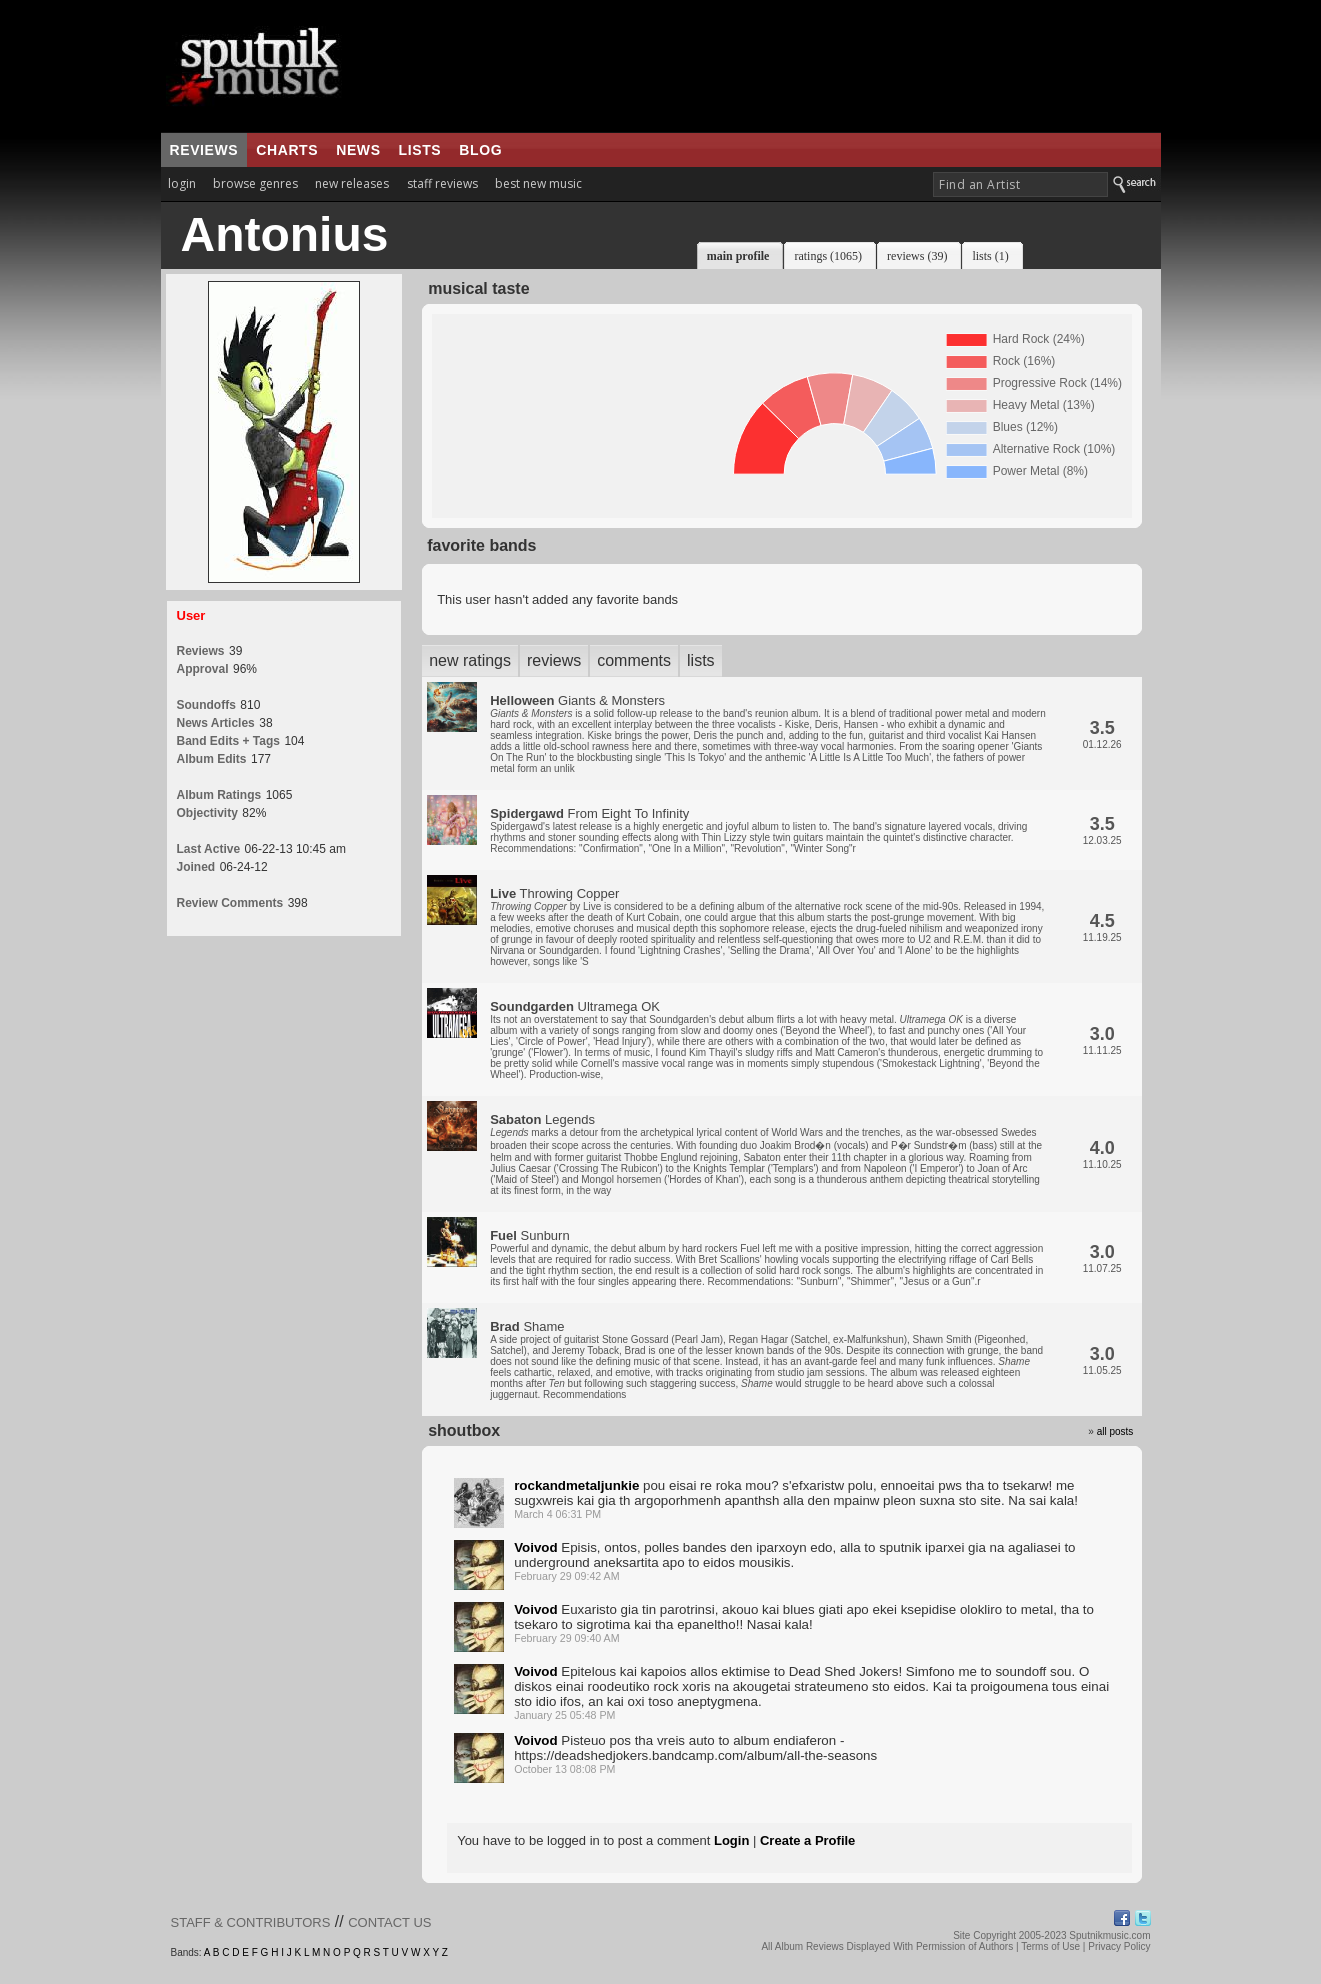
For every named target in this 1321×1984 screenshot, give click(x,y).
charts (287, 150)
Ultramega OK (766, 1039)
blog (480, 150)
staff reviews (442, 183)
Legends (766, 1154)
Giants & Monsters (768, 733)
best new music (538, 183)
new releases (352, 183)
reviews (204, 150)
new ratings (470, 660)
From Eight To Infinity (758, 830)
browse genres (255, 183)
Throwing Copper (767, 926)
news (358, 150)
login (182, 183)
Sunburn (766, 1257)
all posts (1115, 1431)
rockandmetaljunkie (576, 1485)
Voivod (535, 1547)
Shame (766, 1359)
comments (634, 660)
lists (420, 150)
